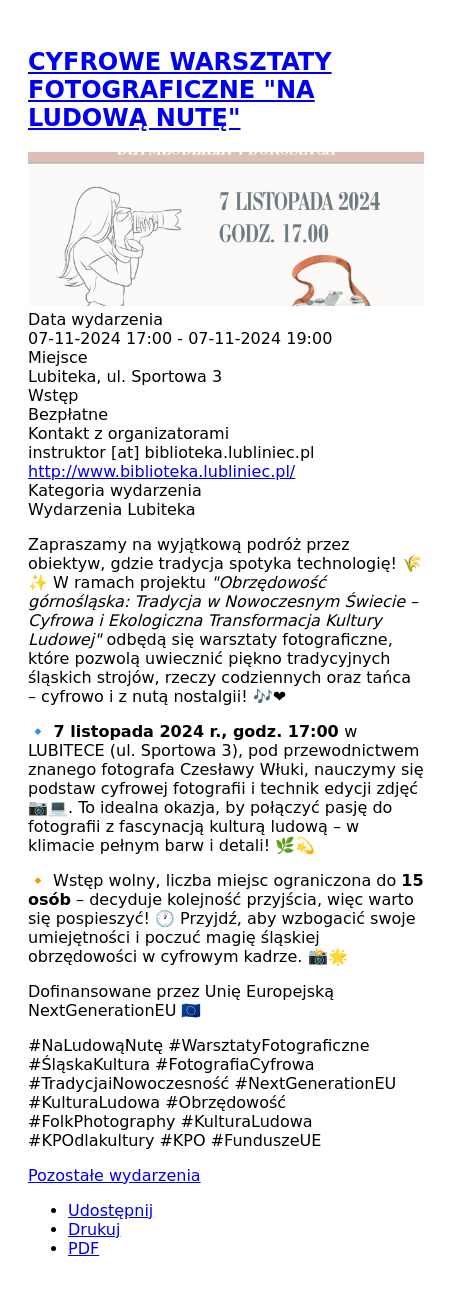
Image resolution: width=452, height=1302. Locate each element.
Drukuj (94, 1229)
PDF (83, 1248)
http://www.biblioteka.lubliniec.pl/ (161, 471)
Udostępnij (110, 1210)
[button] (226, 300)
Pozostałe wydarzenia (114, 1175)
